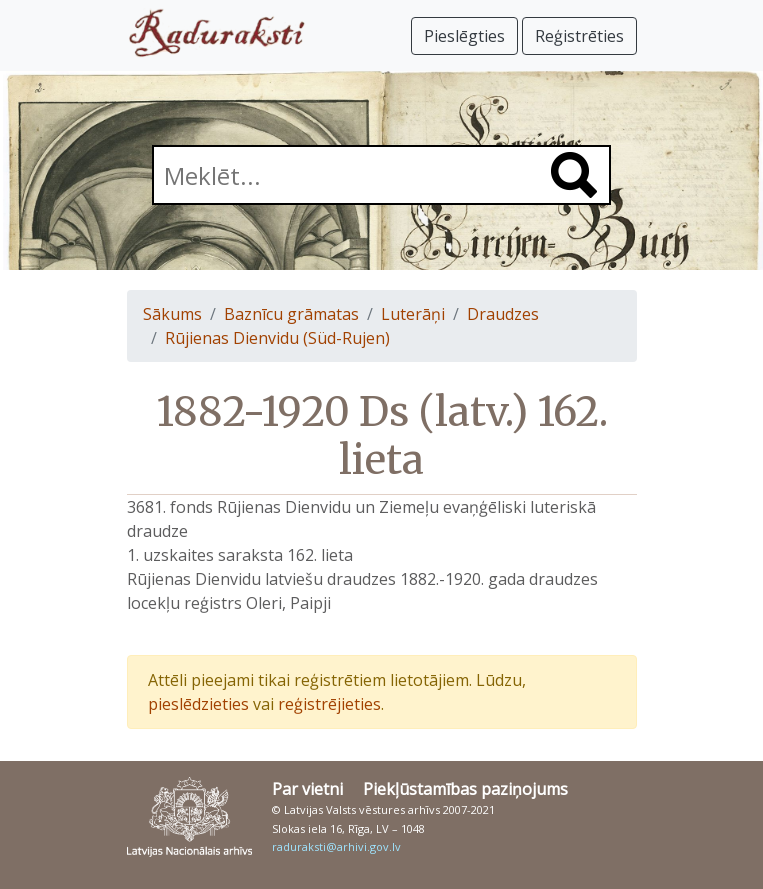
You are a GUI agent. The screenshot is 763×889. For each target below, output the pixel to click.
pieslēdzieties (198, 704)
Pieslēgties (464, 36)
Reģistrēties (579, 36)
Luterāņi (413, 314)
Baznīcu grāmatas (291, 314)
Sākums (172, 314)
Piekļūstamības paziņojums (465, 789)
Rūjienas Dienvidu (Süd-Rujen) (277, 338)
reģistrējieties (329, 704)
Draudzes (503, 314)
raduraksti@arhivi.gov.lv (336, 846)
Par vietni (307, 789)
